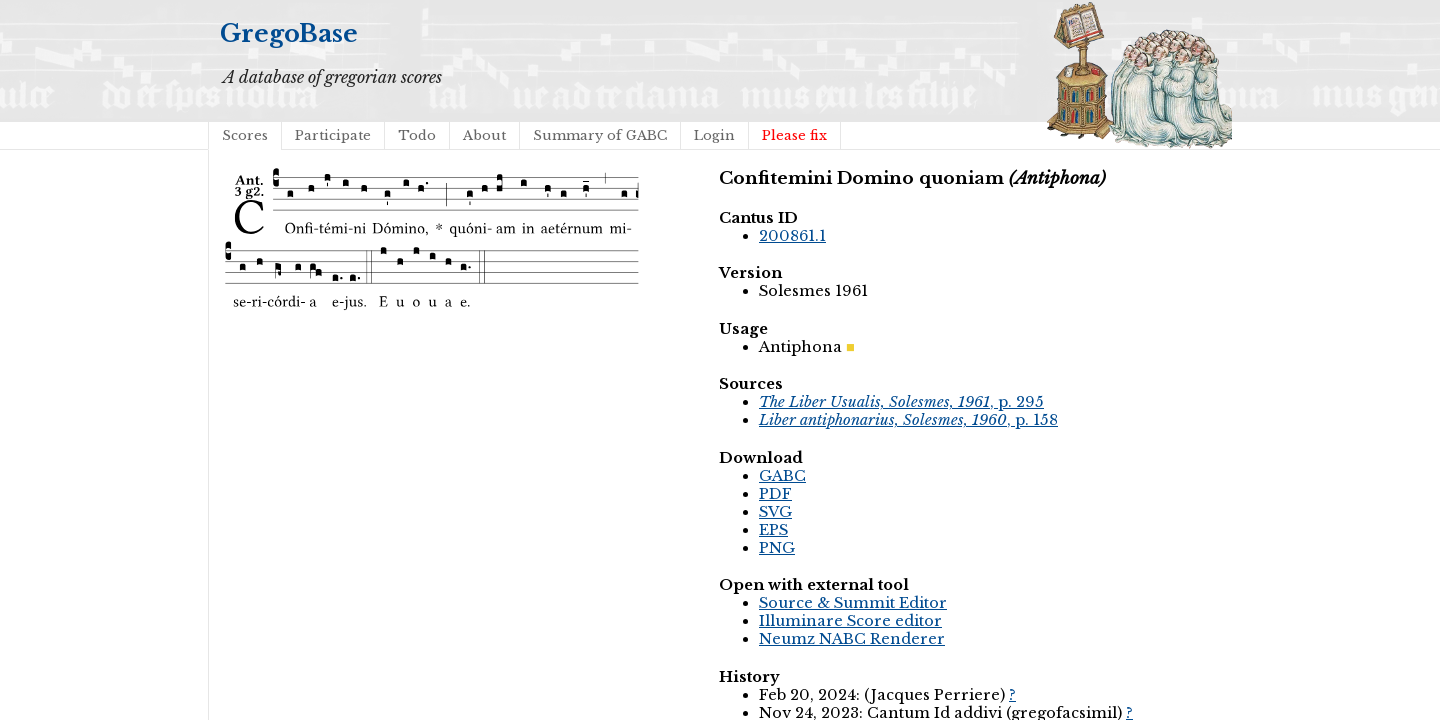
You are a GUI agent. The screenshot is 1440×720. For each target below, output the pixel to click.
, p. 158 (908, 420)
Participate (333, 135)
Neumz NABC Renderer (852, 639)
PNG (777, 548)
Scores (245, 135)
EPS (773, 530)
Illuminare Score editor (850, 621)
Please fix (794, 135)
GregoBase (289, 33)
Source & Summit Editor (853, 603)
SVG (775, 512)
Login (714, 135)
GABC (782, 476)
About (484, 135)
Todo (417, 135)
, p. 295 (901, 402)
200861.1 (792, 236)
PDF (775, 494)
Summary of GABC (600, 135)
